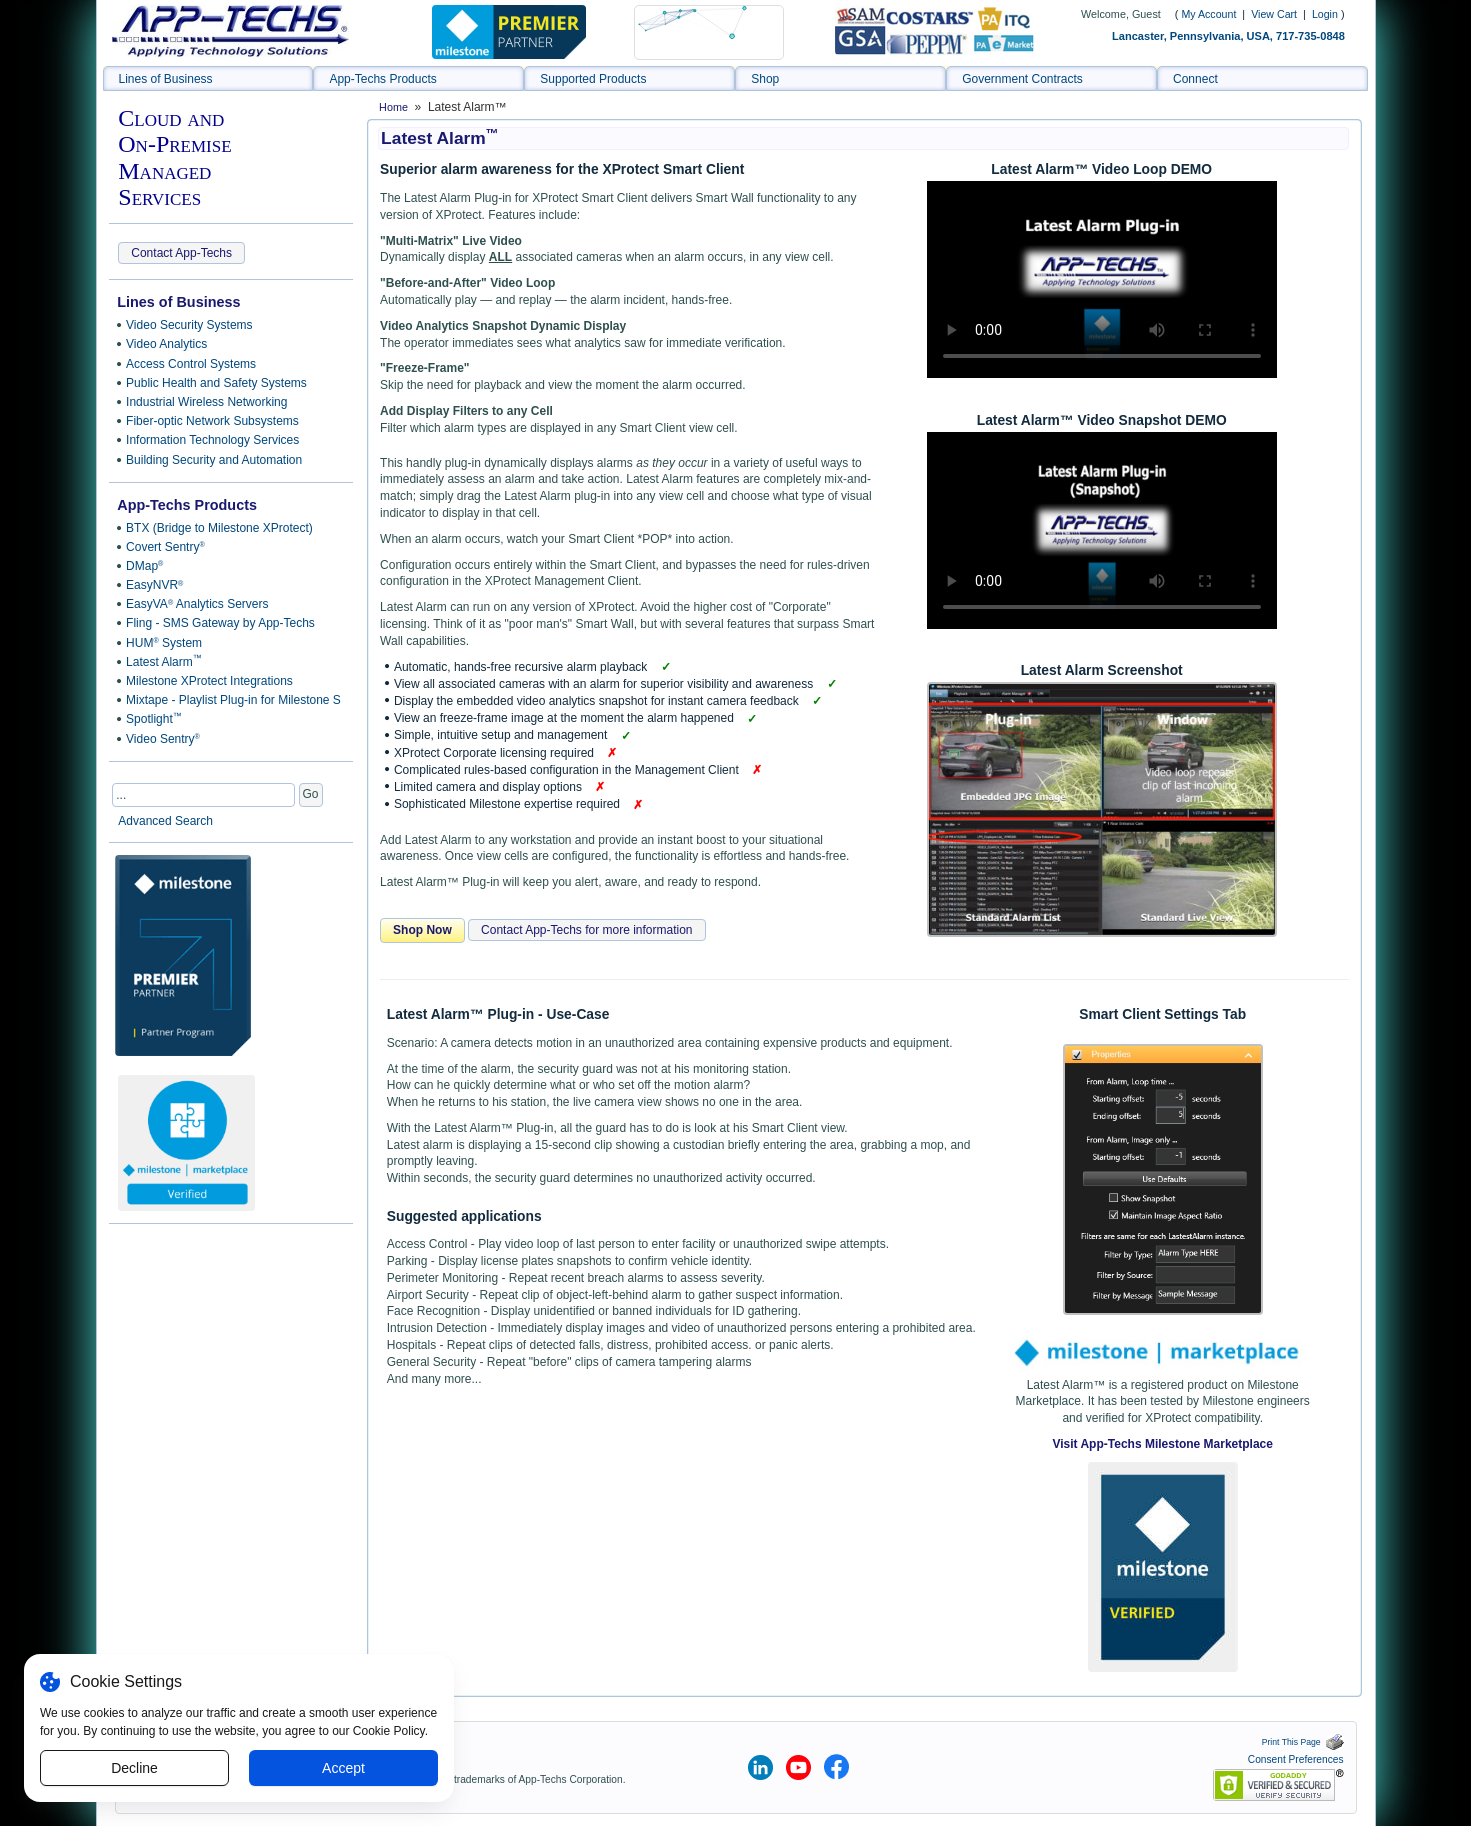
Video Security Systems (189, 325)
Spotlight (154, 719)
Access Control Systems (191, 364)
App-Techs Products (382, 79)
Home (393, 107)
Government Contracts (1022, 79)
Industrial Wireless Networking (206, 402)
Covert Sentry (165, 547)
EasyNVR (154, 585)
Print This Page (1303, 1742)
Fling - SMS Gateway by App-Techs (220, 623)
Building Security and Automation (214, 460)
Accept (343, 1768)
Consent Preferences (1296, 1759)
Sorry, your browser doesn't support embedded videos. (1102, 279)
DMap (144, 566)
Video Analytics (166, 344)
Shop (765, 79)
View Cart (1275, 14)
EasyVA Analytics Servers (197, 604)
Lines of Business (166, 79)
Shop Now (422, 930)
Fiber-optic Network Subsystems (212, 421)
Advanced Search (165, 821)
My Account (1208, 14)
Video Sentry (163, 739)
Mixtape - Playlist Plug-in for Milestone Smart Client (230, 700)
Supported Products (593, 79)
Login (1325, 14)
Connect (1195, 79)
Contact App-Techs (181, 253)
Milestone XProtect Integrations (209, 681)
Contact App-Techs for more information (586, 930)
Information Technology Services (212, 440)
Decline (134, 1768)
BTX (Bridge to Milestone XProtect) (219, 528)
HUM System (164, 643)
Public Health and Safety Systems (216, 383)
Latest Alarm (164, 661)
